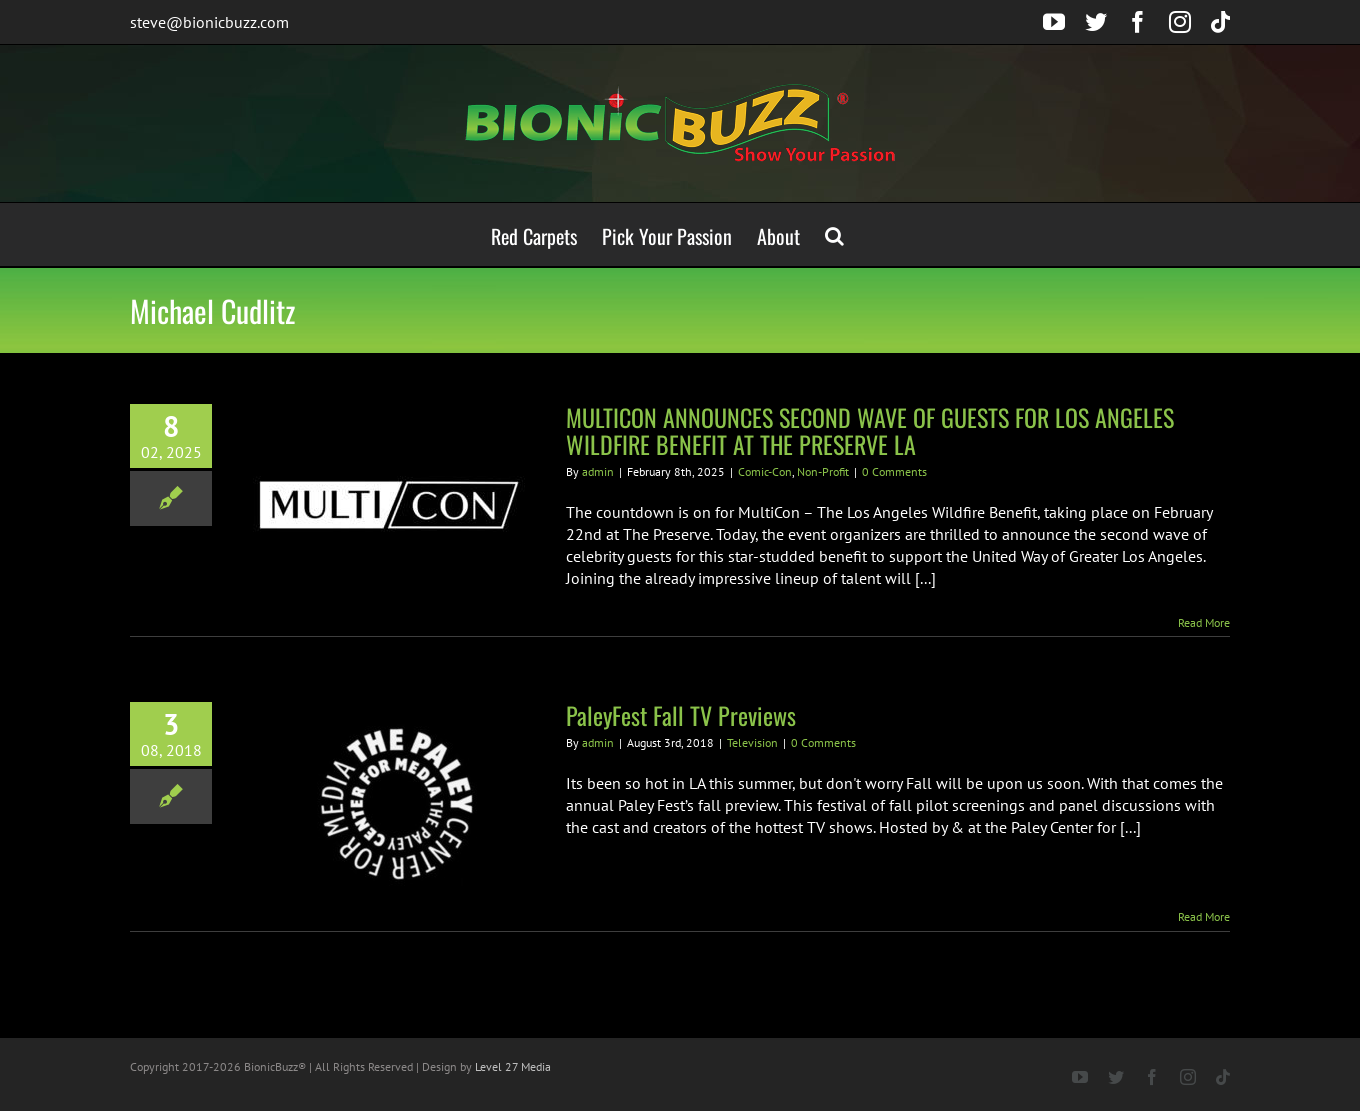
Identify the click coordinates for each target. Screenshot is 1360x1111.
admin (598, 471)
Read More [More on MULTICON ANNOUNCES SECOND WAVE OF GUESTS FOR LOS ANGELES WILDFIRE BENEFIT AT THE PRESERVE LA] (1204, 622)
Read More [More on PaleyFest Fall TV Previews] (1204, 916)
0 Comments (894, 471)
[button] (834, 234)
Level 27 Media (513, 1066)
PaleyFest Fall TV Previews (681, 715)
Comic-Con (765, 471)
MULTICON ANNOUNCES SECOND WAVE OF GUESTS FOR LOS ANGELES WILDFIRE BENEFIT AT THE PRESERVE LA (870, 430)
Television (752, 742)
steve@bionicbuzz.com (209, 22)
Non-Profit (823, 471)
